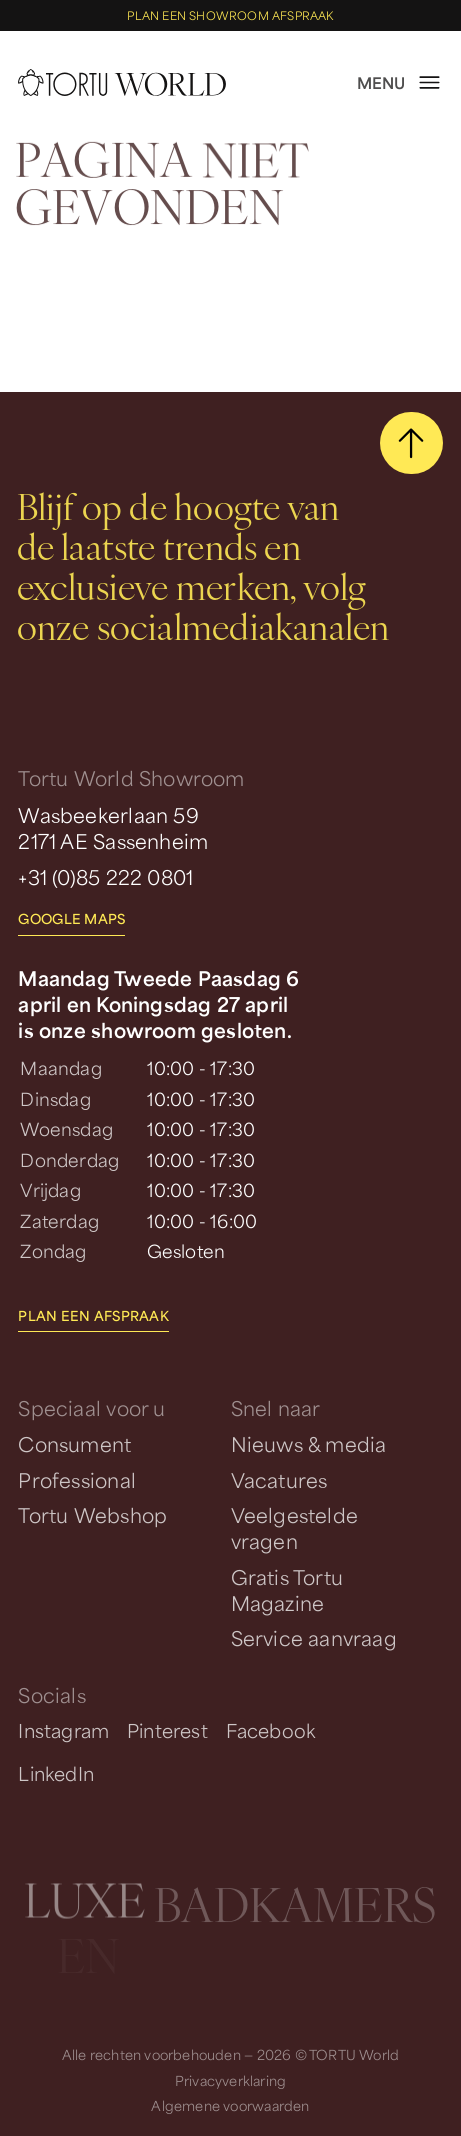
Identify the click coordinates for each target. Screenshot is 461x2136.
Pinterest (167, 1730)
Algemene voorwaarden (230, 2105)
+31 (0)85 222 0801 (105, 876)
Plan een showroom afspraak (230, 15)
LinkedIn (56, 1773)
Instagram (63, 1730)
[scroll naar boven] (411, 443)
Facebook (271, 1730)
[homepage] (121, 82)
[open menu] (399, 83)
